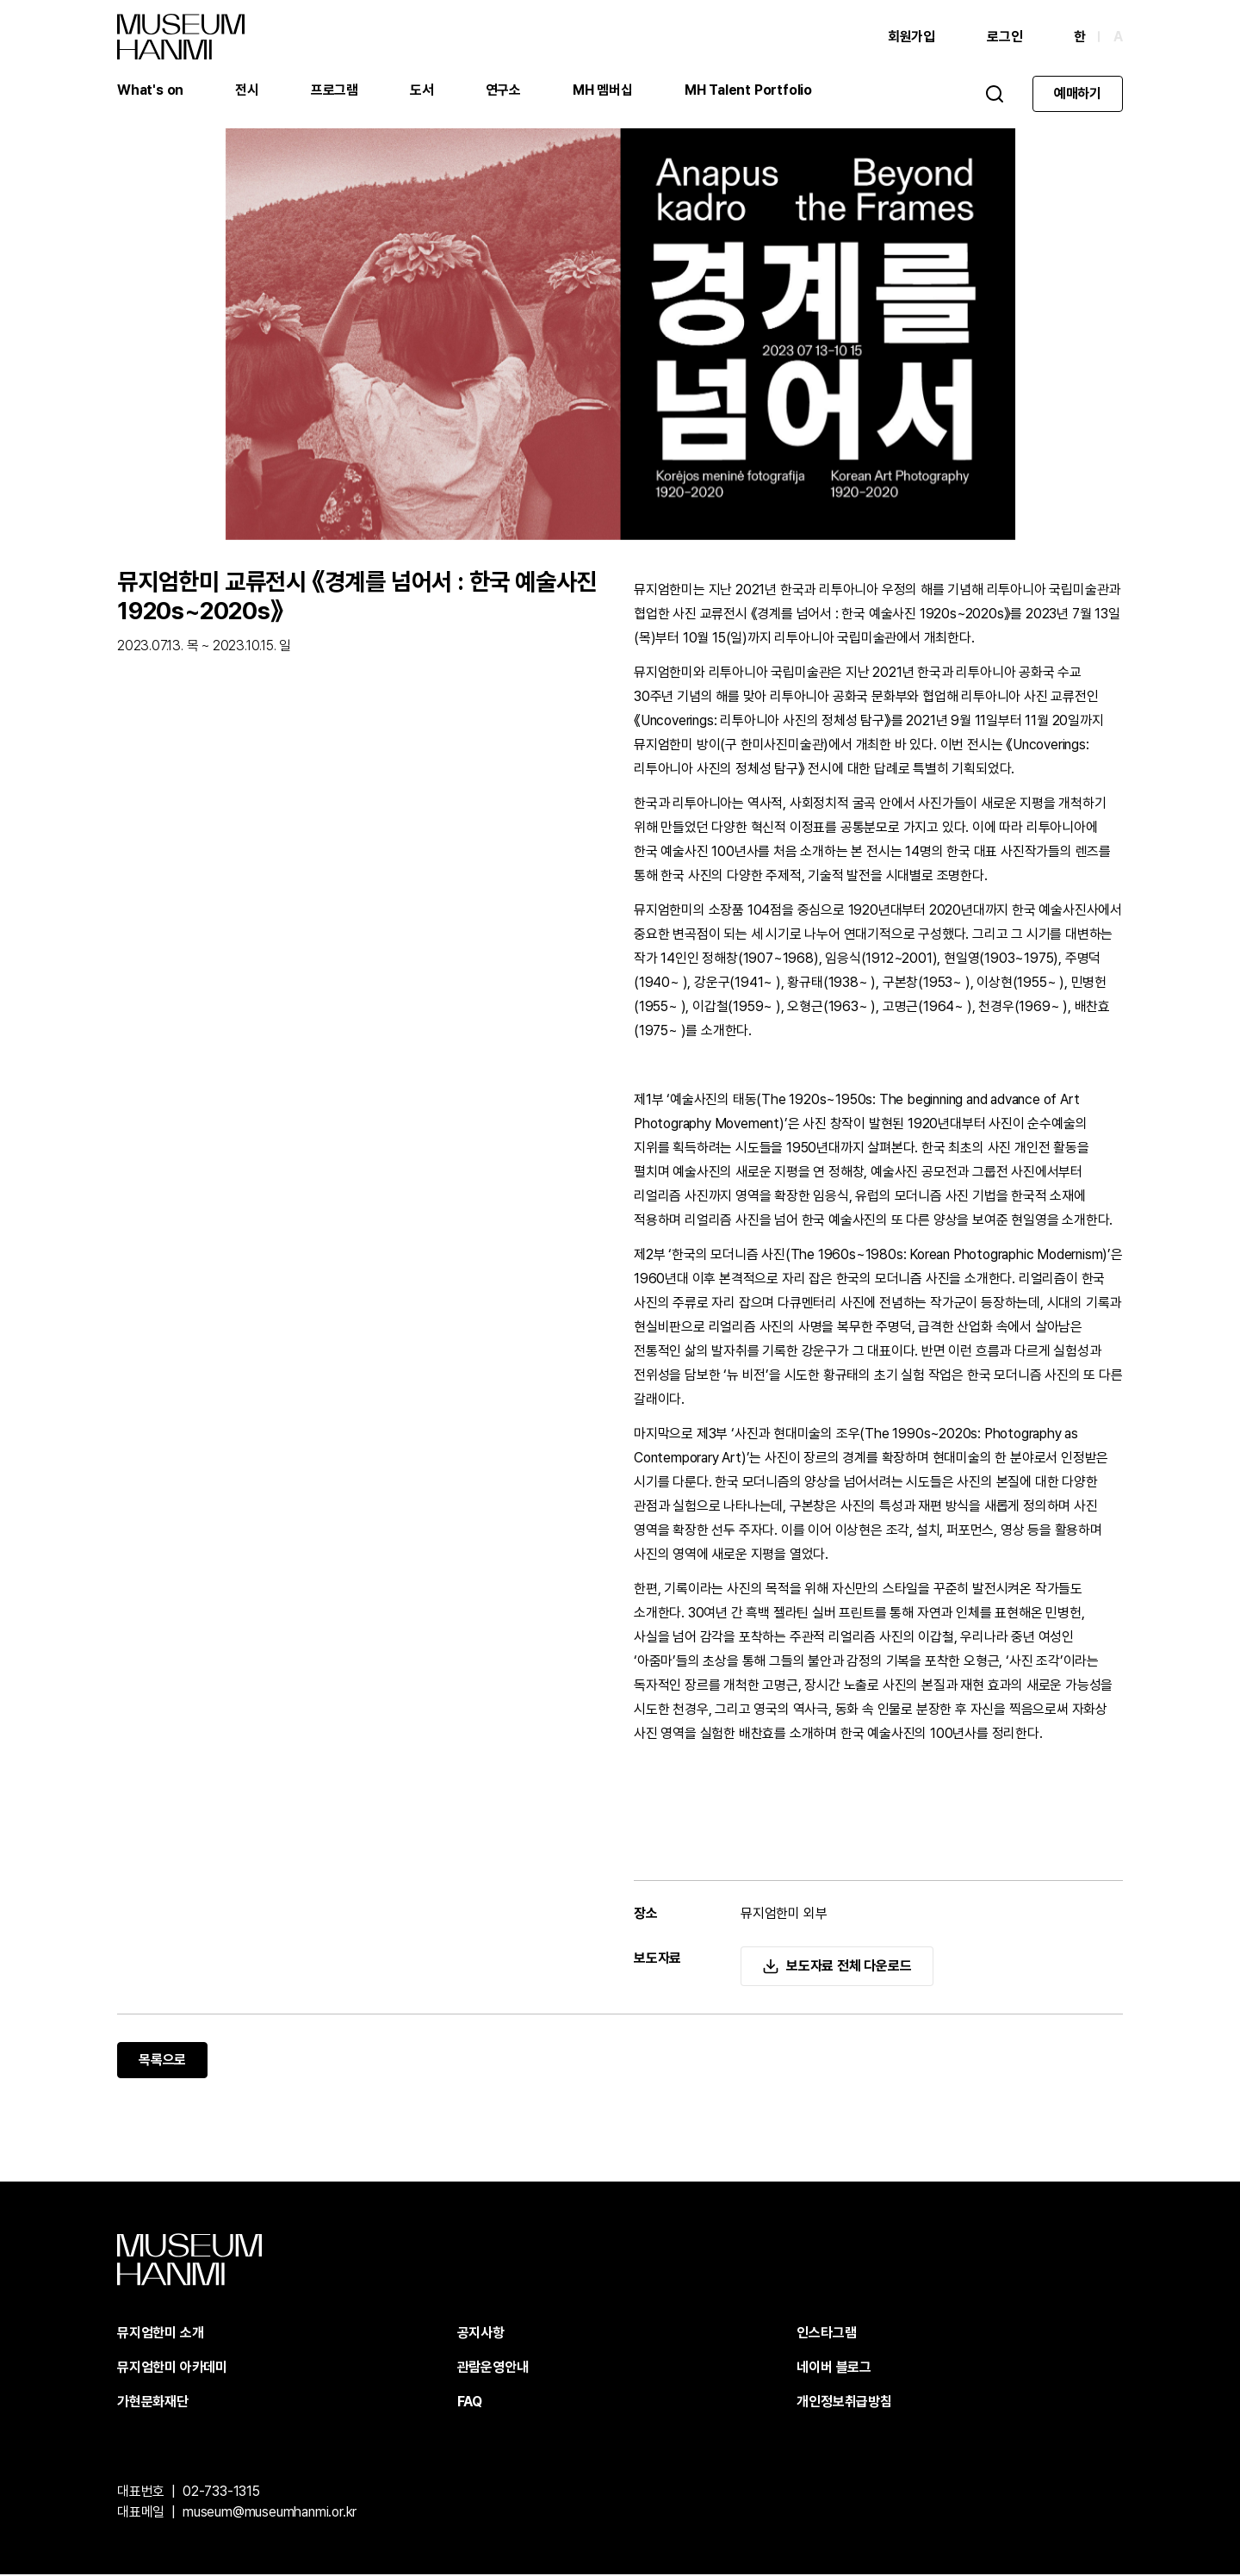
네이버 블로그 (834, 2369)
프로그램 (334, 90)
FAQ (469, 2403)
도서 (422, 90)
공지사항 (481, 2334)
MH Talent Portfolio (748, 90)
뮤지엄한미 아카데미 (172, 2369)
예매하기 (1077, 93)
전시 (247, 90)
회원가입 (911, 36)
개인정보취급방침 (844, 2403)
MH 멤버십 (603, 90)
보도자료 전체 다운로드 (849, 1967)
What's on (150, 90)
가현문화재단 (153, 2403)
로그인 (1004, 36)
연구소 (503, 90)
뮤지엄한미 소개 (160, 2334)
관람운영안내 (493, 2369)
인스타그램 (826, 2334)
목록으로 (162, 2061)
